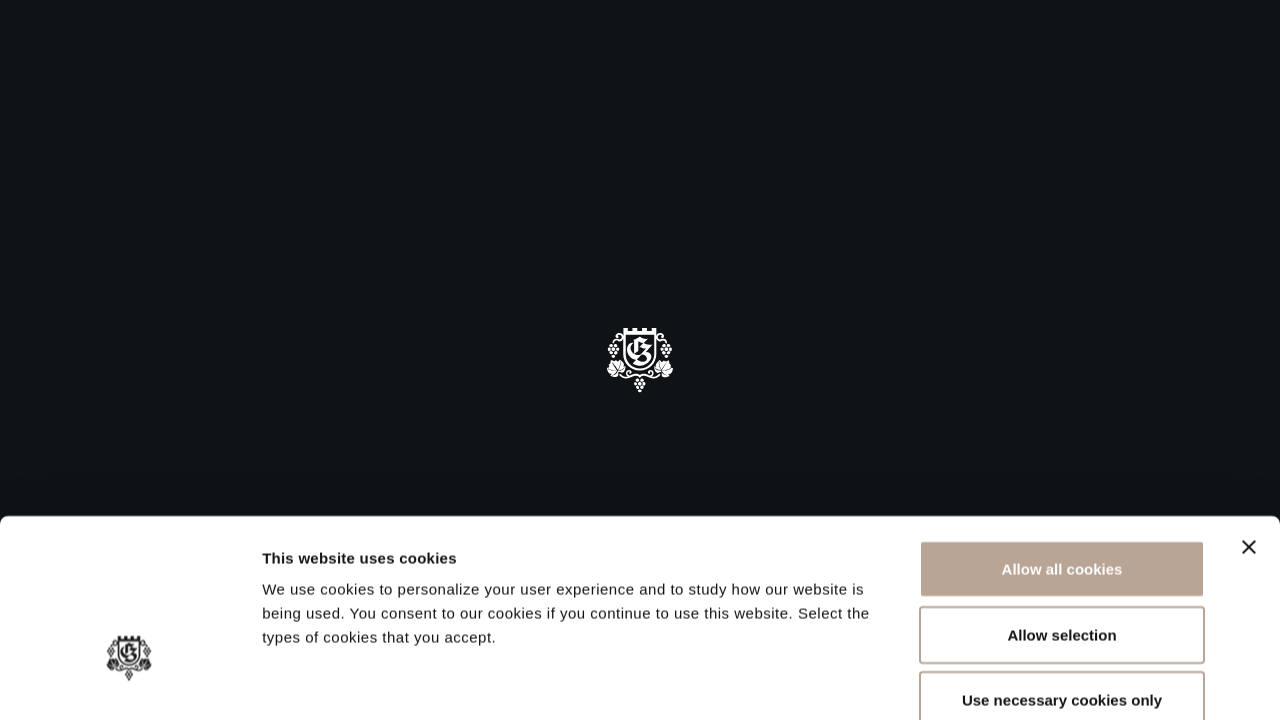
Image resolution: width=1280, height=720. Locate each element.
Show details (1049, 680)
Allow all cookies (1062, 457)
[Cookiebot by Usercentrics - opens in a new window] (129, 681)
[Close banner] (1249, 436)
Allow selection (1061, 523)
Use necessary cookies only (1062, 588)
